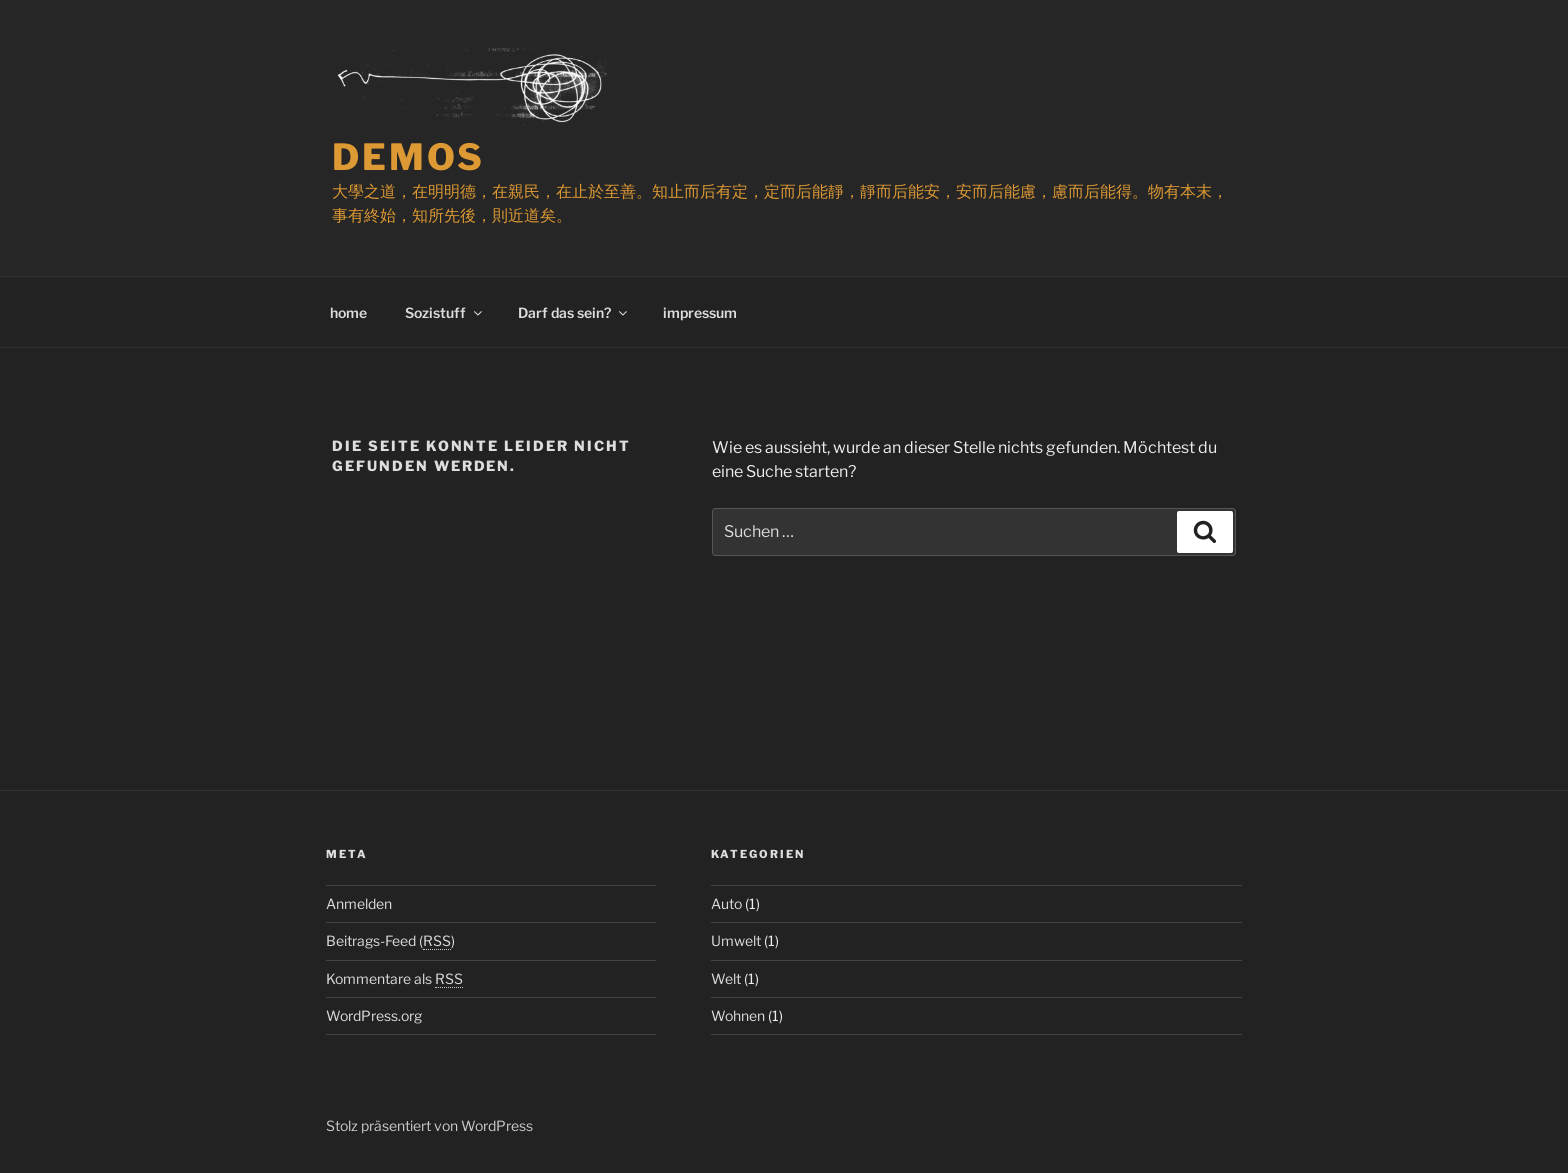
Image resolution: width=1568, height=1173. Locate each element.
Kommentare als (394, 978)
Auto (726, 903)
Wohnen (738, 1015)
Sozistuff (445, 312)
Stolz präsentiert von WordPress (429, 1125)
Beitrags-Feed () (390, 940)
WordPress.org (374, 1015)
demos (408, 157)
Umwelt (736, 940)
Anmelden (359, 903)
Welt (726, 978)
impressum (700, 312)
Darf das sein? (574, 312)
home (348, 312)
